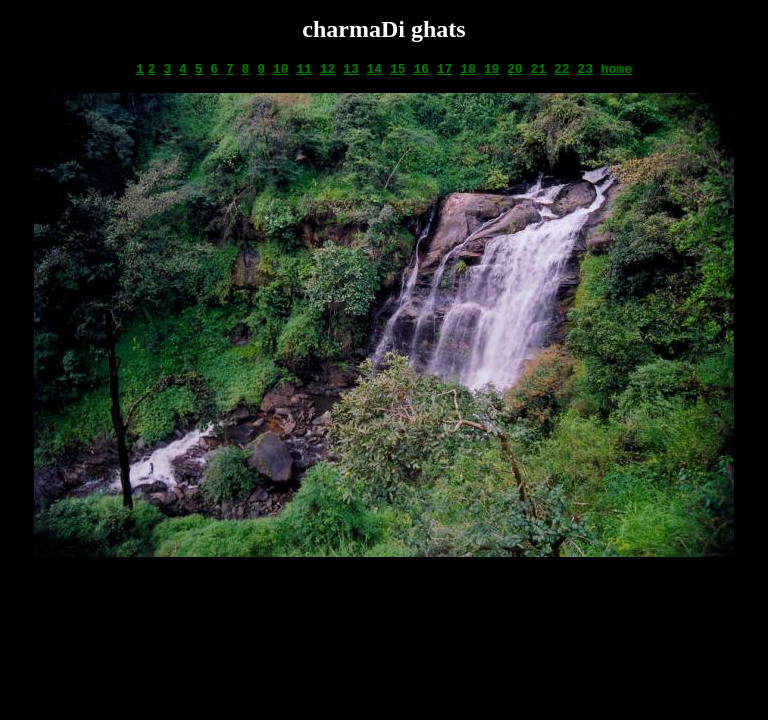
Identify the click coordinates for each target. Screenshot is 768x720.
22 (562, 69)
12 (328, 69)
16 (421, 69)
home (616, 69)
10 (281, 69)
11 (304, 69)
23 (585, 69)
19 (492, 69)
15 (398, 69)
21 (538, 69)
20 (515, 69)
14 (375, 69)
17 (445, 69)
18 (468, 69)
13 (351, 69)
